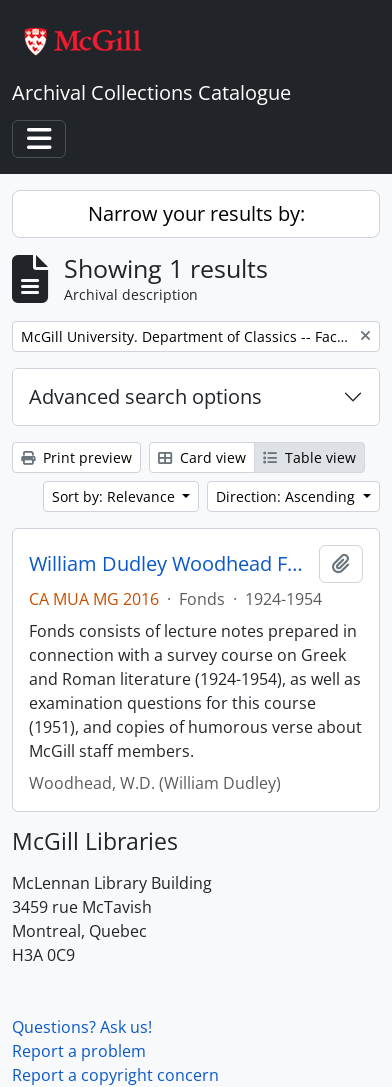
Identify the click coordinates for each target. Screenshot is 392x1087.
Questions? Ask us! (82, 1027)
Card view (202, 457)
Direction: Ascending (287, 496)
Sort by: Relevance (115, 496)
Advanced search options (145, 396)
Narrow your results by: (196, 213)
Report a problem (79, 1051)
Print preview (76, 457)
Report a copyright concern (115, 1075)
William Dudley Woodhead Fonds (170, 564)
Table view (309, 457)
